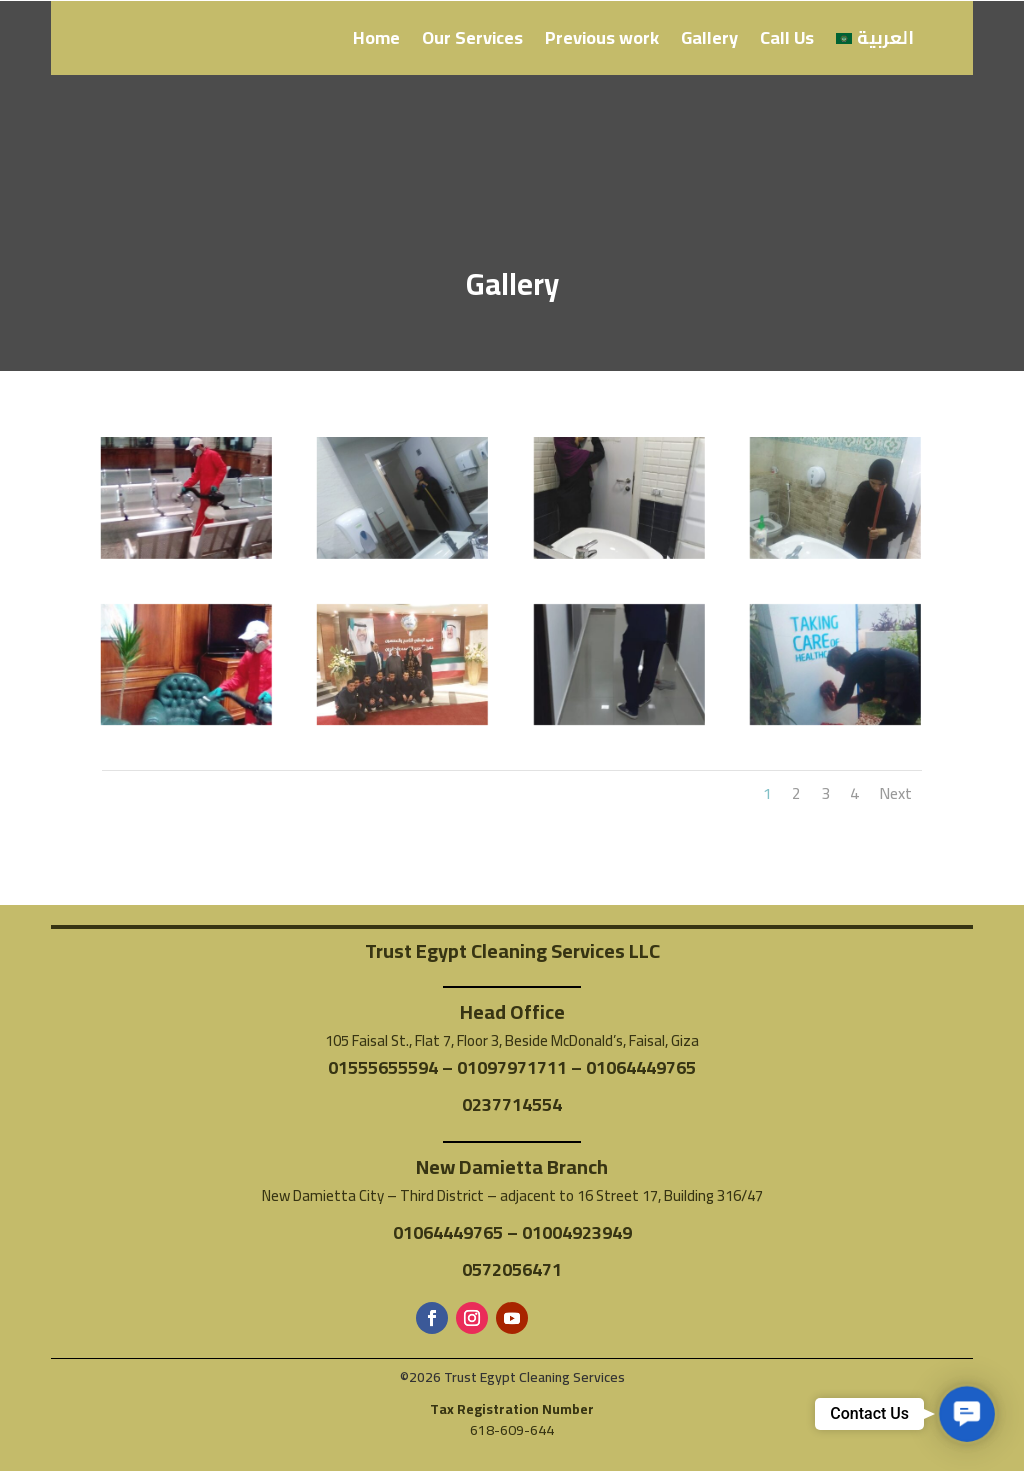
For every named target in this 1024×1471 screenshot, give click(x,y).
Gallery (709, 42)
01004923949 (577, 1232)
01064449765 (641, 1067)
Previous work (602, 42)
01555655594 (383, 1067)
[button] (967, 1414)
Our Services (472, 42)
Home (376, 42)
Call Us (787, 42)
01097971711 (512, 1067)
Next (895, 793)
